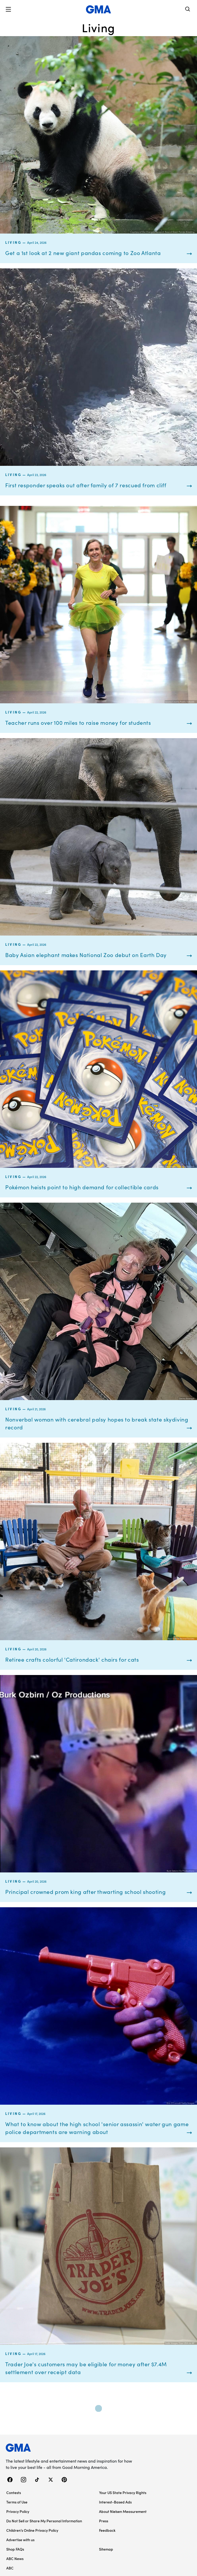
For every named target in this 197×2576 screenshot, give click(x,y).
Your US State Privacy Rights (122, 2492)
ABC (10, 2568)
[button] (8, 9)
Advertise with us (20, 2539)
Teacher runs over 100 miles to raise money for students (78, 722)
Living (13, 242)
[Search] (187, 10)
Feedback (107, 2530)
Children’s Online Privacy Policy (32, 2530)
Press (103, 2520)
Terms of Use (16, 2502)
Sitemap (106, 2549)
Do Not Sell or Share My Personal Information (44, 2520)
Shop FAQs (15, 2549)
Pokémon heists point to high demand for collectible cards (82, 1187)
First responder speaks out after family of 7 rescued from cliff (85, 485)
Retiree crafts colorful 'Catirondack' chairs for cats (72, 1659)
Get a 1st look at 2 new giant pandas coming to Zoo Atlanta (83, 253)
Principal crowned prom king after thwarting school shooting (85, 1891)
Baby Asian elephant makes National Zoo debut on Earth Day (86, 955)
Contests (13, 2492)
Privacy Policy (17, 2511)
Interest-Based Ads (115, 2502)
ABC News (15, 2558)
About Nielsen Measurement (123, 2511)
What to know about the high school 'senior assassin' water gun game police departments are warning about (97, 2128)
